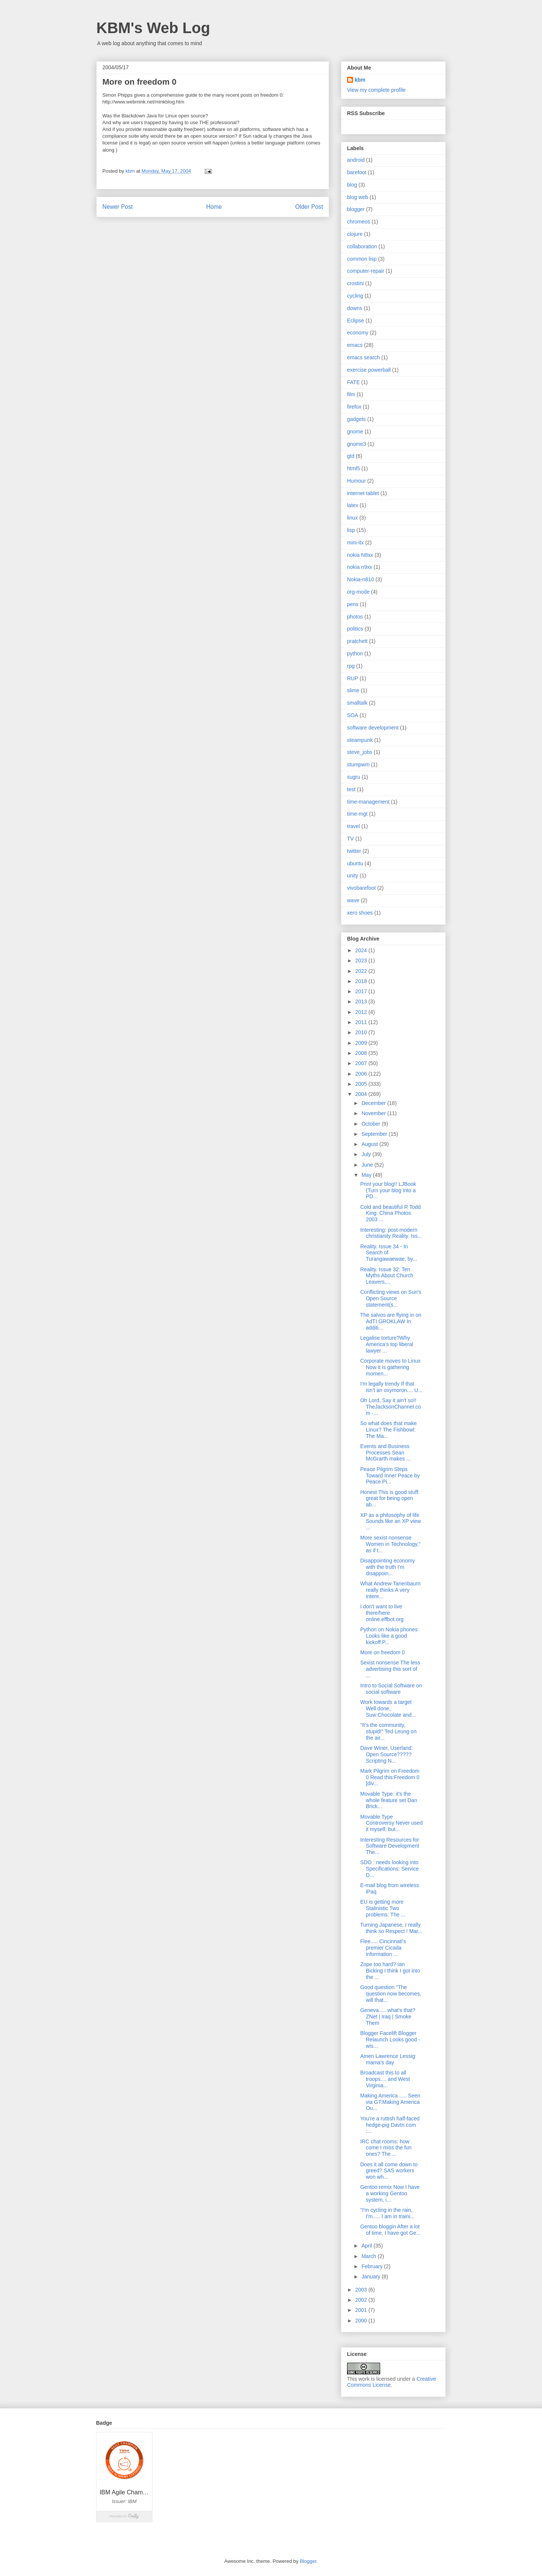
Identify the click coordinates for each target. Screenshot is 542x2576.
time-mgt (357, 814)
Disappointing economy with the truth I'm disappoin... (387, 1567)
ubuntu (355, 863)
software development (373, 728)
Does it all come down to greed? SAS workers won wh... (389, 2170)
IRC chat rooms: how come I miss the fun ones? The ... (385, 2147)
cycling (355, 296)
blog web (357, 197)
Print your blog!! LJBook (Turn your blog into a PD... (388, 1190)
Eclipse (355, 321)
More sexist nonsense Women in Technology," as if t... (390, 1544)
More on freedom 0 (382, 1652)
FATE (353, 382)
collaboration (362, 246)
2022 (361, 971)
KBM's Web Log (153, 28)
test (351, 789)
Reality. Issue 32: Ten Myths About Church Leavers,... (386, 1275)
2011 (361, 1022)
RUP (352, 678)
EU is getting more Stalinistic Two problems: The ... (382, 1908)
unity (352, 875)
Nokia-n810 (360, 579)
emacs (354, 345)
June (367, 1165)
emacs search (363, 357)
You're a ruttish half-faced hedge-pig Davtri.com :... (390, 2125)
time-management (368, 802)
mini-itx (355, 543)
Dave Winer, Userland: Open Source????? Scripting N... (386, 1754)
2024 (361, 950)
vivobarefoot (361, 888)
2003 (361, 2290)
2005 (361, 1084)
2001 (361, 2310)
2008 (361, 1053)
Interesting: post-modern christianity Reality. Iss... (391, 1233)
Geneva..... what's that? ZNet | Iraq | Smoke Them (388, 2016)
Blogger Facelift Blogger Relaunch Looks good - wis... (390, 2039)
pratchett (357, 641)
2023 (361, 960)
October (371, 1124)
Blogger (308, 2561)
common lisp (362, 259)
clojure (354, 234)
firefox (354, 407)
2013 (361, 1001)
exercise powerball (369, 370)
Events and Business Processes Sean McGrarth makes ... (385, 1452)
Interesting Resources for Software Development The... (389, 1846)
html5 (353, 468)
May (367, 1175)
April (367, 2246)
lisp (351, 530)
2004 (361, 1094)
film (351, 394)
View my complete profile (376, 90)
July (366, 1154)
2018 (361, 981)
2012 (361, 1012)
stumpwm (358, 764)
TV (350, 839)
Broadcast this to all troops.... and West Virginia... (385, 2079)
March (369, 2256)
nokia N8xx (360, 555)
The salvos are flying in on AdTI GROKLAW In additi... (391, 1321)
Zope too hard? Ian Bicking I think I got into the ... (390, 1970)
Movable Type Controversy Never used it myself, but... (391, 1823)
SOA (352, 715)
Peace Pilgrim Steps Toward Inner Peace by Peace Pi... (390, 1475)
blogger (356, 209)
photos (355, 617)
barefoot (356, 172)
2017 (361, 991)
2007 (361, 1063)
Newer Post (117, 207)
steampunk (360, 740)
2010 (361, 1032)
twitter (354, 851)
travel (353, 826)
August (370, 1144)
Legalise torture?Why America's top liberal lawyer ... (386, 1344)
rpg (351, 666)
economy (357, 333)
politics (355, 629)
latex (352, 505)
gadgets (356, 419)
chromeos (358, 222)
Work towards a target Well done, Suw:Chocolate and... (388, 1708)
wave (353, 900)
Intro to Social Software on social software (391, 1688)
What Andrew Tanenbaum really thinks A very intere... (390, 1590)
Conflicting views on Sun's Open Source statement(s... (390, 1298)
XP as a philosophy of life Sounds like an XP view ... (390, 1521)
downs (354, 308)
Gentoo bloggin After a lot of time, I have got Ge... (390, 2229)
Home (214, 207)
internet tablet (363, 493)
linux (352, 518)
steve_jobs (359, 752)
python (355, 653)
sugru (353, 777)
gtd (350, 456)
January (371, 2277)
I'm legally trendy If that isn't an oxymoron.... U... (391, 1387)
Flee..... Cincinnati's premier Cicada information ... (383, 1947)
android (356, 160)
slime (353, 690)
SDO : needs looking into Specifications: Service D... (389, 1868)
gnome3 (356, 444)
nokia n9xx (359, 567)
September (374, 1134)
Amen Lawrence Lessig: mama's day (388, 2059)
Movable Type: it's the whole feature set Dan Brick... (388, 1800)
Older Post (309, 207)
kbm (360, 80)
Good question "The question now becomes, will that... (390, 1993)
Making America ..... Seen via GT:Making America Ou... (390, 2102)
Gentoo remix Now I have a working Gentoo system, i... (390, 2193)
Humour (356, 481)
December (374, 1103)
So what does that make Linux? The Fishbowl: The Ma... (388, 1429)
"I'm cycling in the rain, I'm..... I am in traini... (387, 2213)
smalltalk (357, 703)
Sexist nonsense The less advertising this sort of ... (390, 1669)
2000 (361, 2321)
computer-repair (365, 271)
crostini (355, 283)
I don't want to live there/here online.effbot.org (381, 1612)
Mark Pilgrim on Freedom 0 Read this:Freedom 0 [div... (389, 1777)
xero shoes (360, 913)
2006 (361, 1074)
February (372, 2266)
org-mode (358, 592)
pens (352, 604)
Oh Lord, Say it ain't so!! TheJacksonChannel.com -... (390, 1406)
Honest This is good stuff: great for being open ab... (389, 1498)
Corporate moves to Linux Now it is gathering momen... (390, 1367)
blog (352, 185)
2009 (361, 1043)
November (374, 1113)
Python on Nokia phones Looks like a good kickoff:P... (389, 1635)
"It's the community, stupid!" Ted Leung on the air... (388, 1731)
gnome (355, 432)
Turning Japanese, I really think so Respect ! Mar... (391, 1928)
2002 (361, 2300)
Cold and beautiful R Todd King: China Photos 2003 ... (390, 1213)
